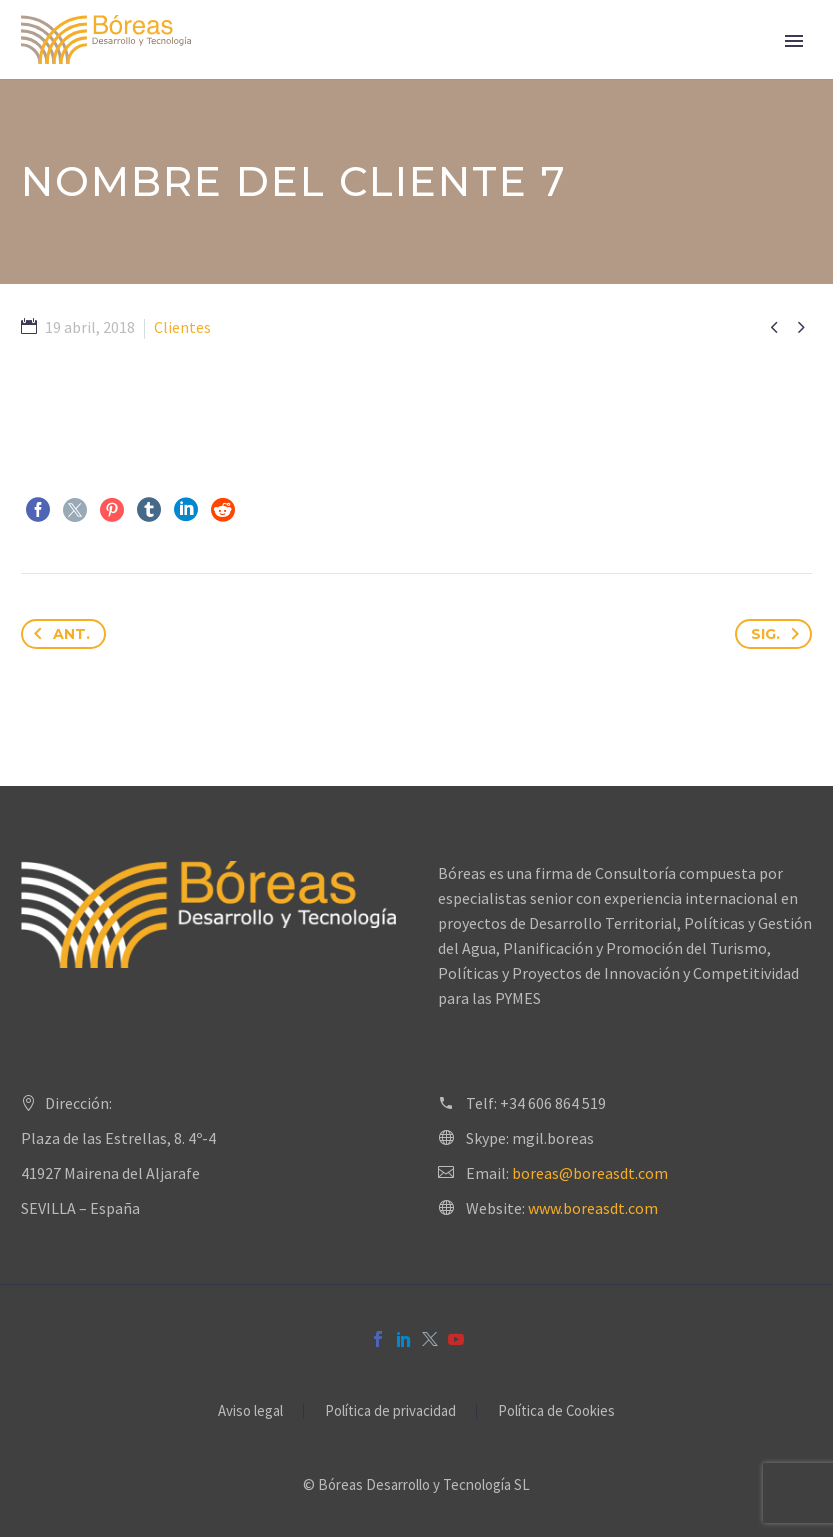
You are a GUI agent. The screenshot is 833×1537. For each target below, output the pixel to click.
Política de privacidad (390, 1411)
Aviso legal (250, 1411)
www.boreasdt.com (593, 1208)
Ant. (58, 634)
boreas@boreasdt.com (590, 1173)
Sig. (779, 634)
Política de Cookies (556, 1411)
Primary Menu (794, 41)
